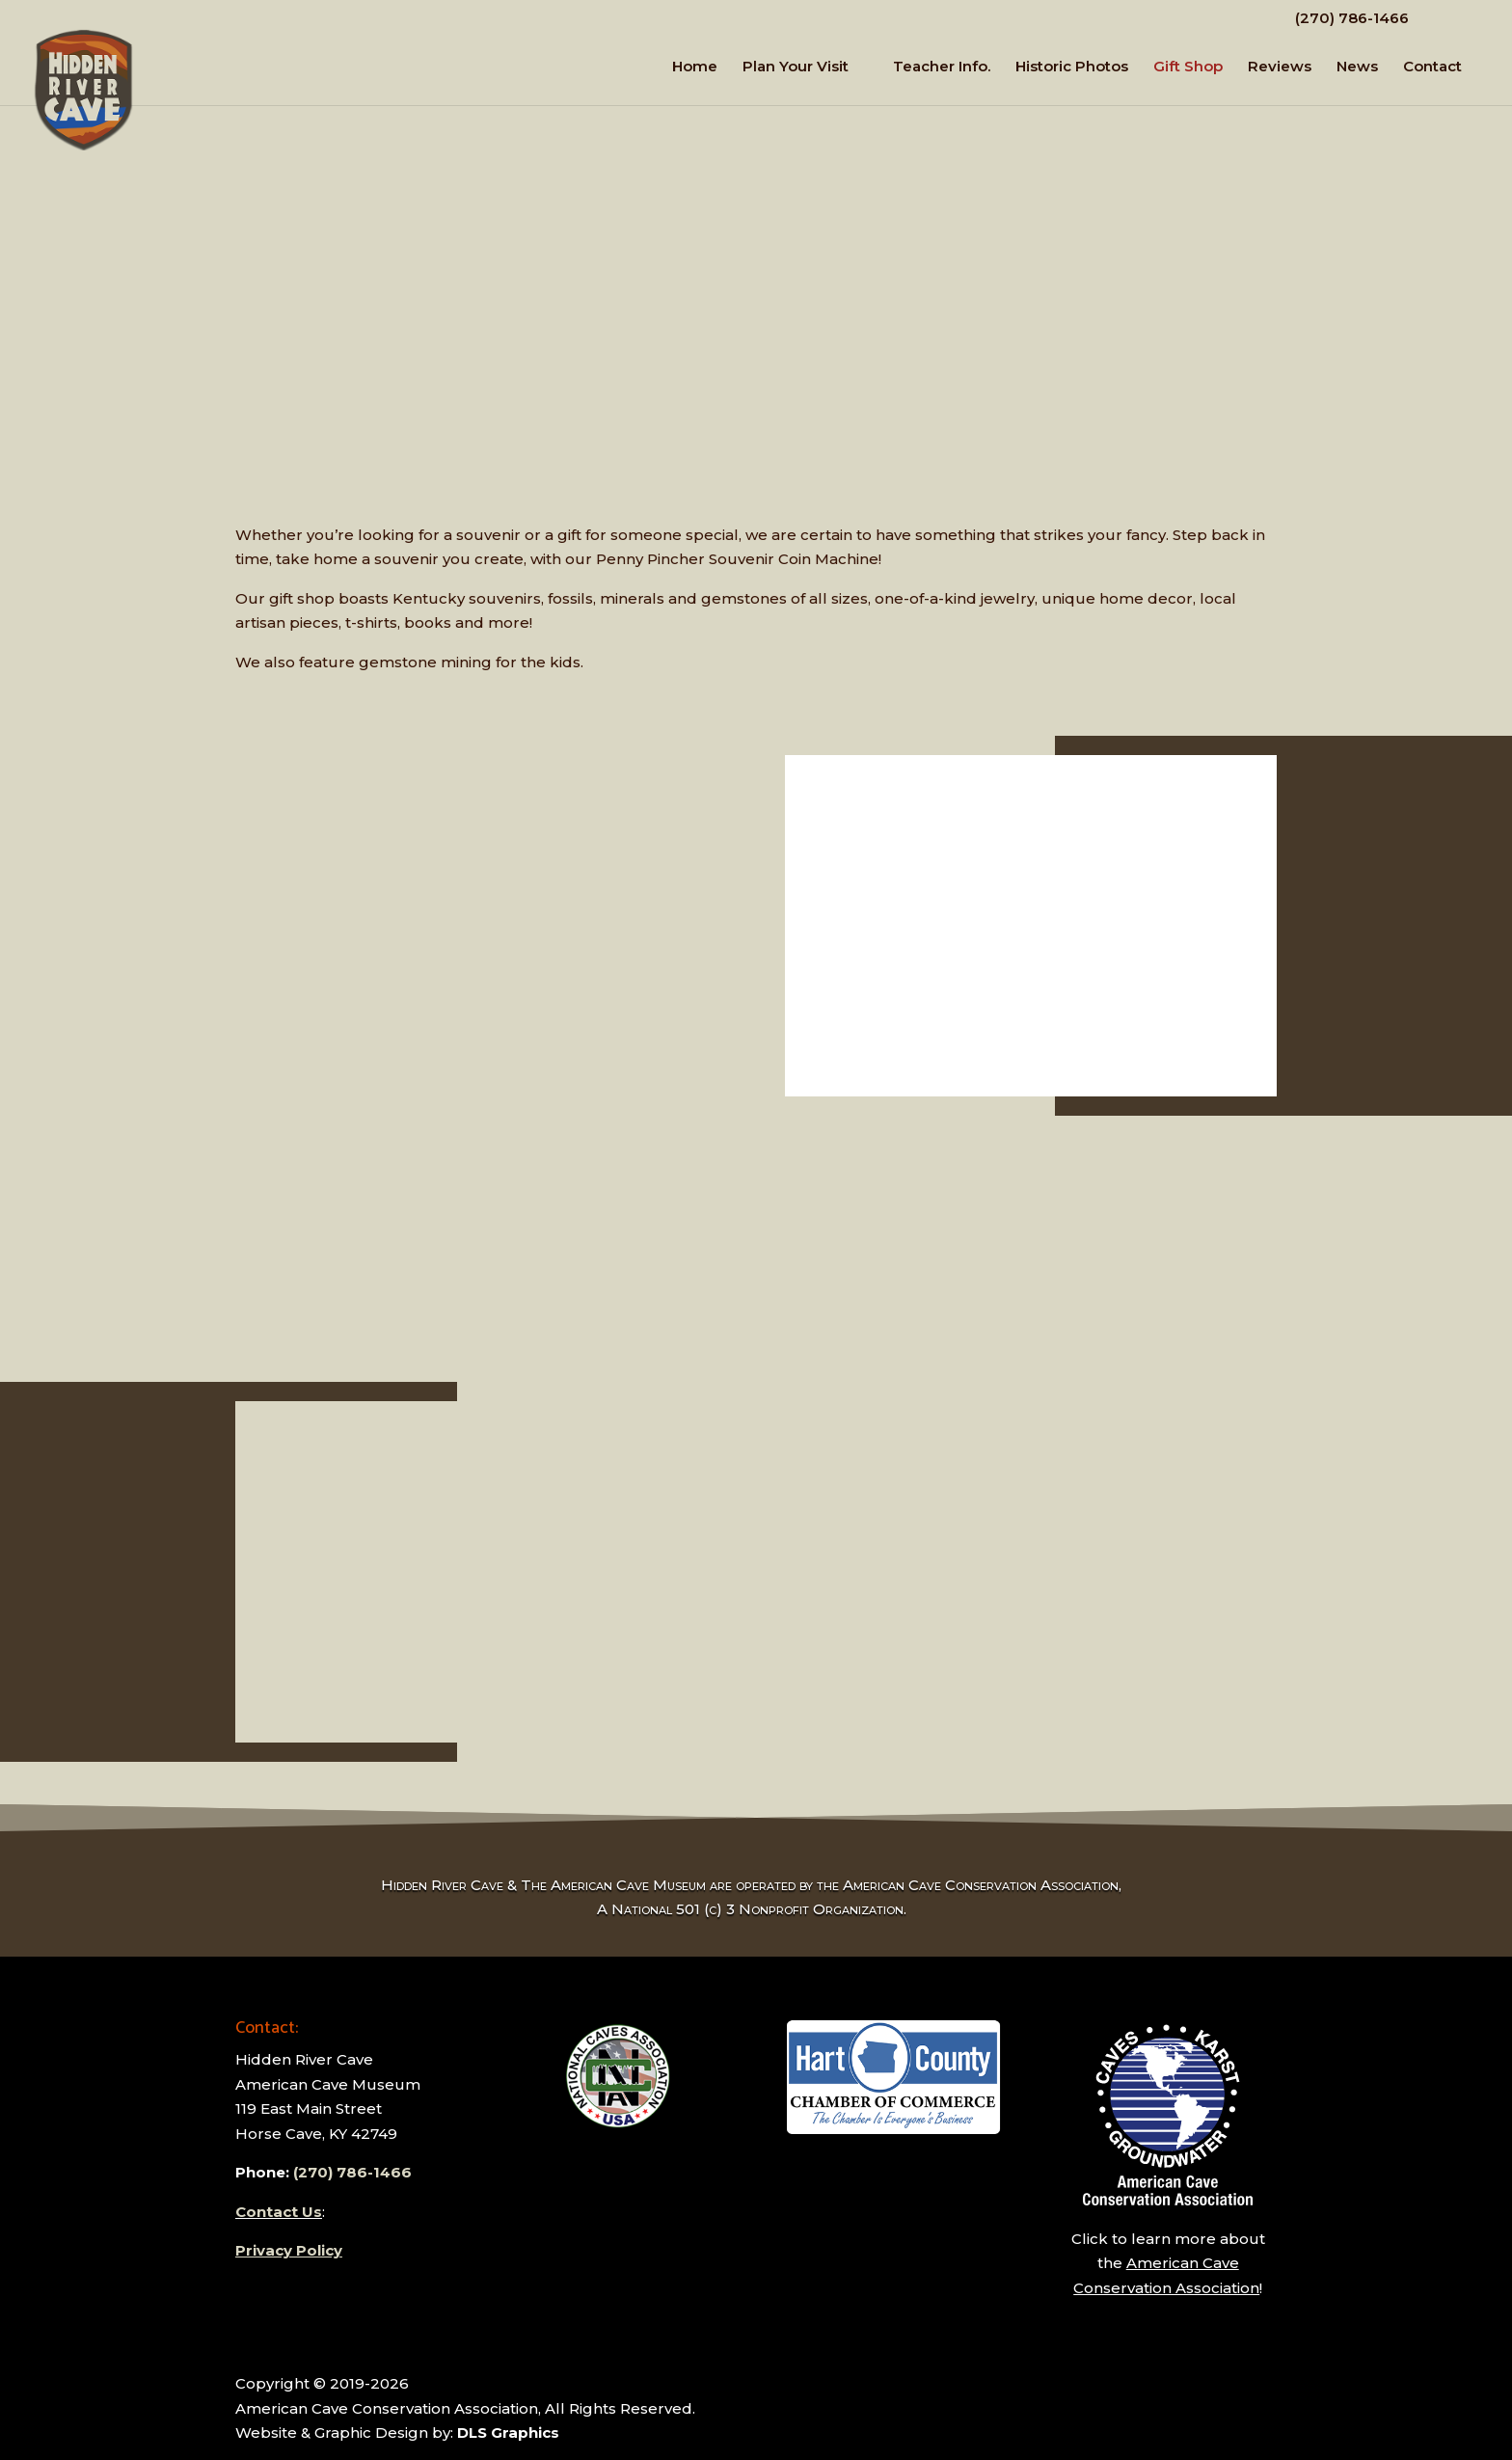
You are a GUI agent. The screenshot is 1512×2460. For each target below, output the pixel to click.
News (1357, 68)
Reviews (1279, 68)
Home (694, 68)
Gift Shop (1188, 68)
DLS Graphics (508, 2432)
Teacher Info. (941, 68)
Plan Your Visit (795, 68)
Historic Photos (1071, 68)
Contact (1432, 68)
